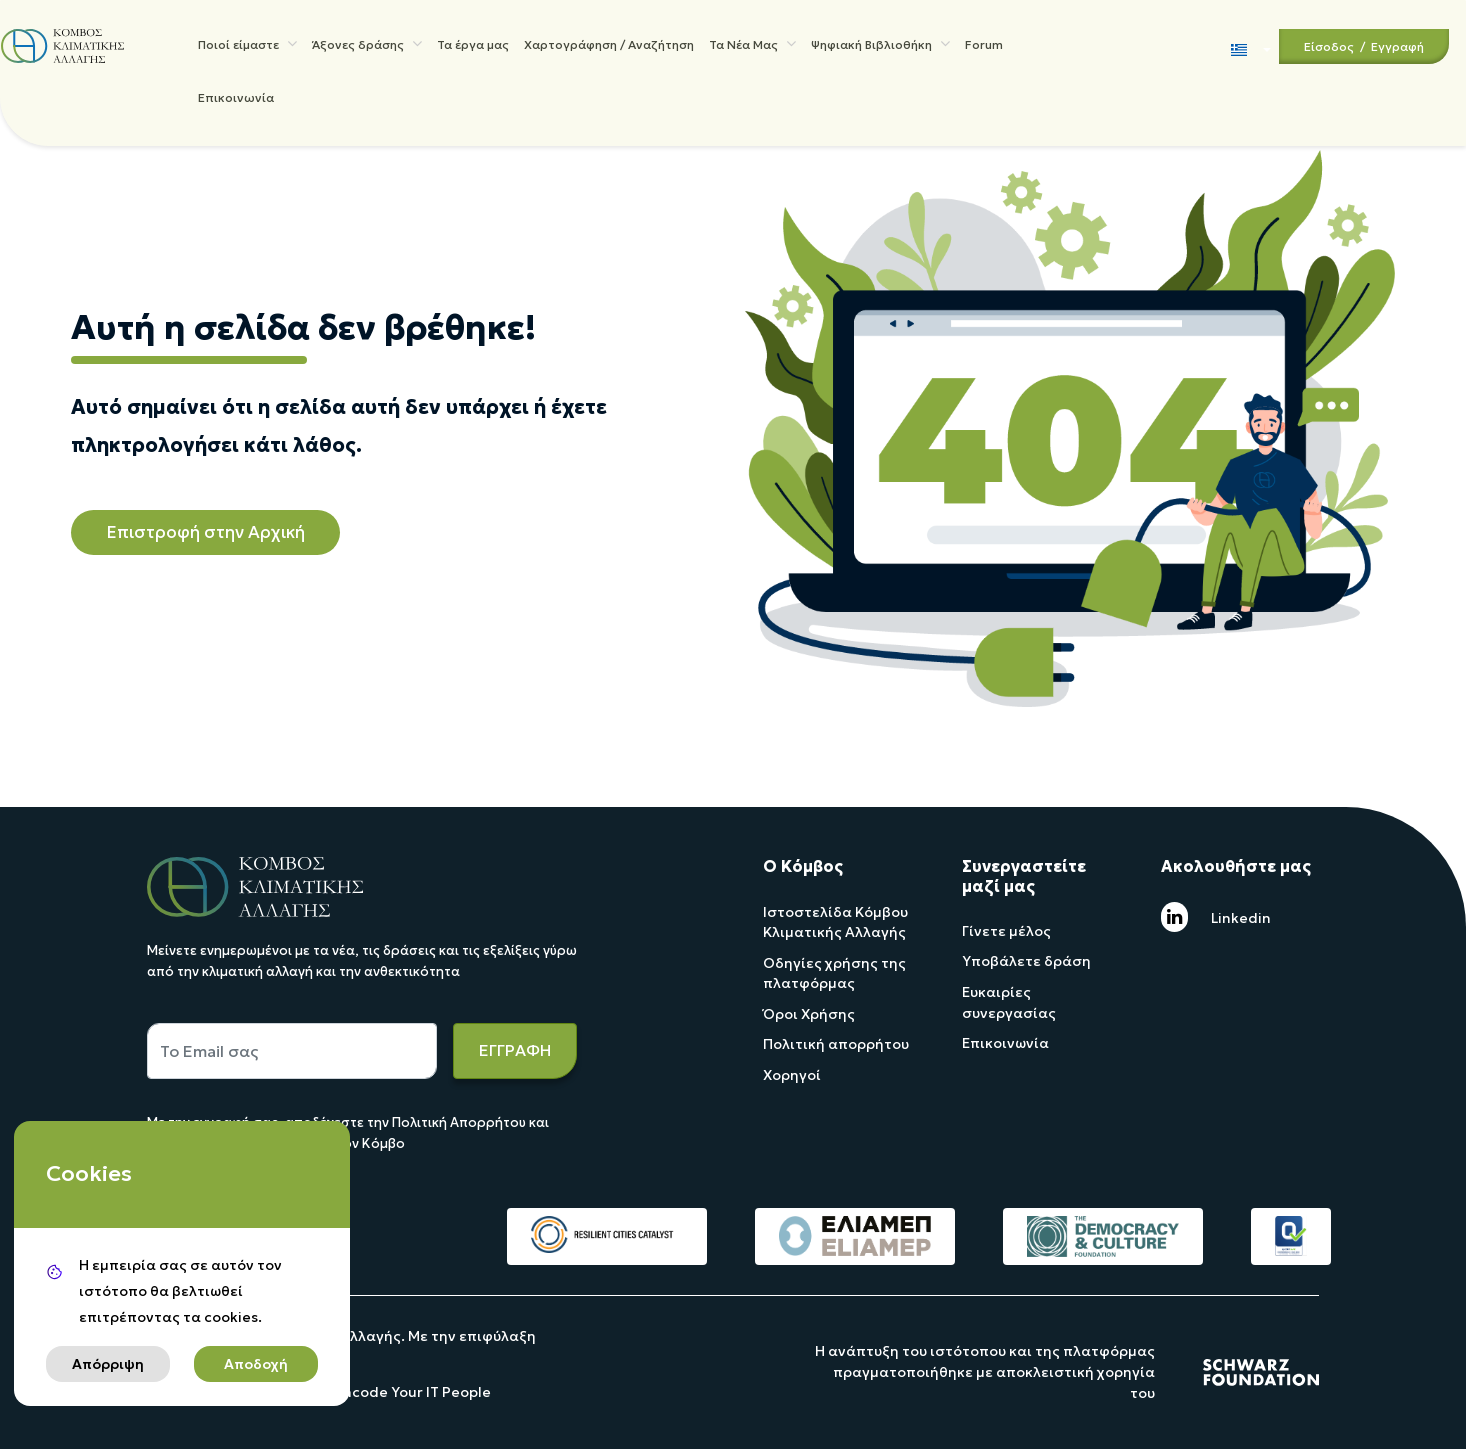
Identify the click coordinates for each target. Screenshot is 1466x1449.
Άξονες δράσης (367, 46)
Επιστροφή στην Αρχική (205, 532)
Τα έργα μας (473, 47)
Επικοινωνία (236, 107)
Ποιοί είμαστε (247, 46)
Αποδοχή (256, 1364)
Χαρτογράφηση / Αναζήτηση (609, 47)
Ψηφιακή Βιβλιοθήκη (880, 46)
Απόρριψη (108, 1364)
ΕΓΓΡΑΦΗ (515, 1050)
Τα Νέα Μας (752, 46)
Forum (984, 47)
